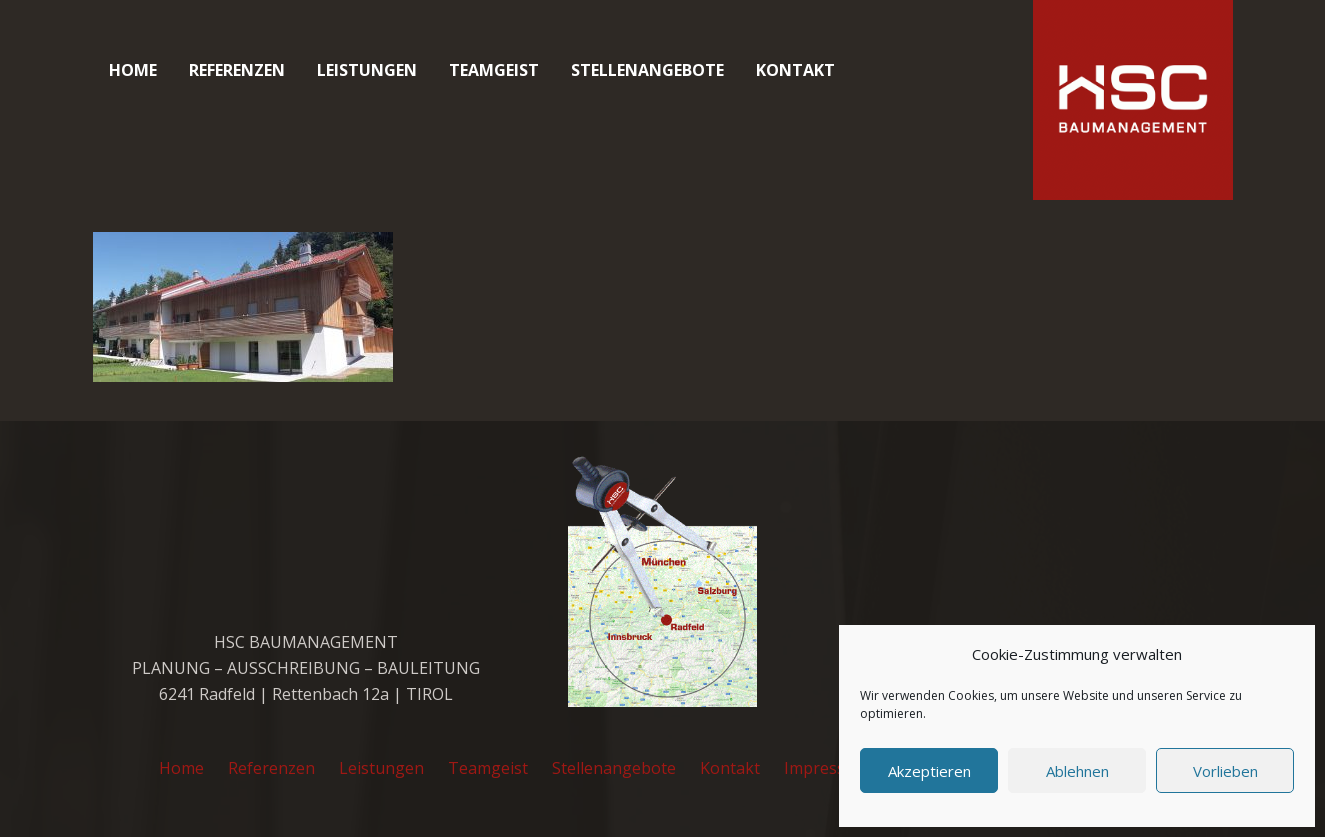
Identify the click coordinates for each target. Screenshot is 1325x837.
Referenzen (271, 768)
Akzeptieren (929, 771)
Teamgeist (488, 768)
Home (181, 768)
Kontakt (730, 768)
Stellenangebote (614, 768)
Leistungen (381, 768)
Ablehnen (1077, 771)
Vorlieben (1225, 771)
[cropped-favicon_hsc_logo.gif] (1133, 100)
